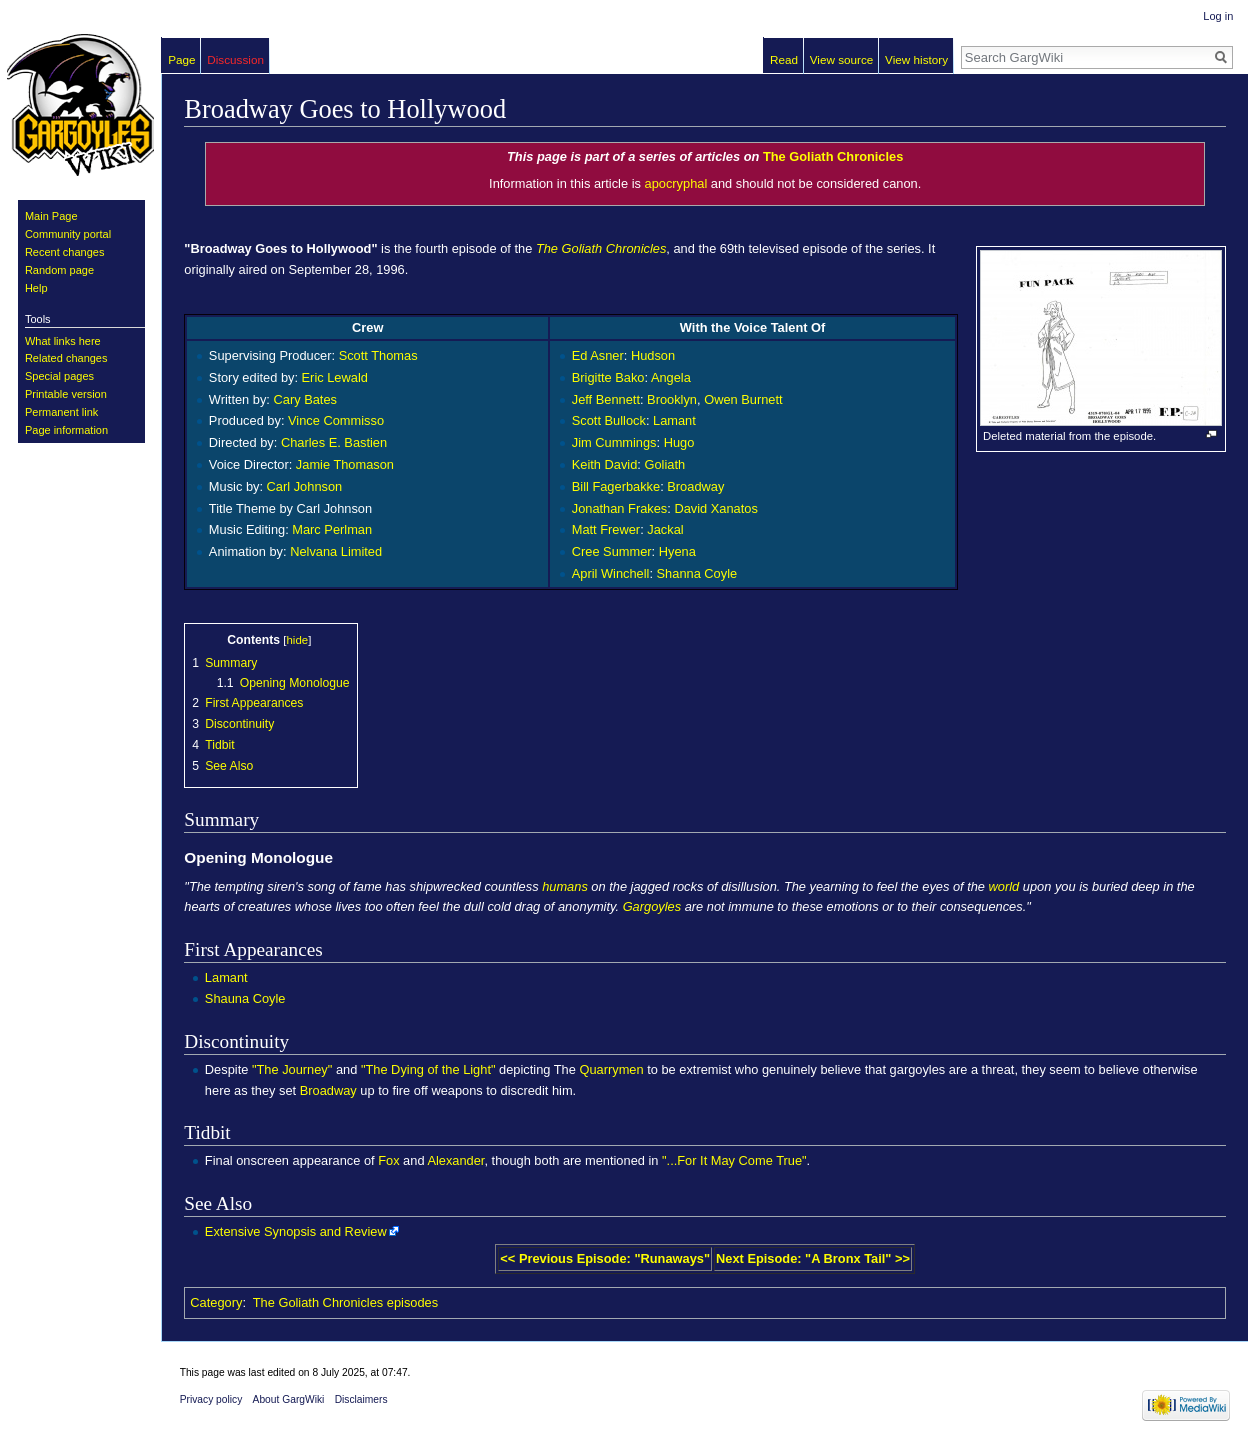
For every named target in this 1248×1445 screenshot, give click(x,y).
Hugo (679, 442)
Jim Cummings (614, 442)
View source (842, 59)
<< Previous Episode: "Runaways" (605, 1258)
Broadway (695, 486)
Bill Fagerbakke (616, 486)
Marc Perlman (332, 529)
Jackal (665, 529)
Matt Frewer (606, 529)
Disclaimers (361, 1399)
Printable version (66, 394)
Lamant (674, 420)
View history (916, 59)
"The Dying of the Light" (428, 1069)
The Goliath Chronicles (833, 156)
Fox (388, 1160)
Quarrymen (611, 1069)
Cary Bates (305, 399)
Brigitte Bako (608, 377)
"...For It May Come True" (734, 1160)
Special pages (59, 376)
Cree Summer (612, 551)
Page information (66, 430)
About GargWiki (289, 1399)
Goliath (664, 464)
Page (181, 59)
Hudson (653, 355)
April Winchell (611, 573)
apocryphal (676, 183)
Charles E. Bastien (334, 442)
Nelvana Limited (336, 551)
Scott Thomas (378, 355)
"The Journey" (292, 1069)
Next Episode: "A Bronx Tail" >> (813, 1258)
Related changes (66, 358)
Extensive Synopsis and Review (296, 1231)
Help (36, 288)
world (1004, 886)
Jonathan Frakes (620, 508)
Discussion (235, 59)
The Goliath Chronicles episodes (345, 1302)
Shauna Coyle (245, 998)
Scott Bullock (609, 420)
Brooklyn (672, 399)
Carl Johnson (305, 486)
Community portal (68, 234)
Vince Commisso (336, 420)
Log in (1218, 16)
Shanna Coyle (697, 573)
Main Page (51, 216)
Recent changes (65, 252)
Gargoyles (652, 906)
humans (565, 886)
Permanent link (61, 412)
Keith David (605, 464)
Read (784, 59)
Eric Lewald (335, 377)
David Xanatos (715, 508)
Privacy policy (211, 1399)
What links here (63, 341)
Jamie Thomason (345, 464)
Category (216, 1302)
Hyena (677, 551)
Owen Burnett (743, 399)
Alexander (455, 1160)
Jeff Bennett (606, 399)
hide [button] (298, 640)
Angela (671, 377)
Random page (59, 270)
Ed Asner (598, 355)
